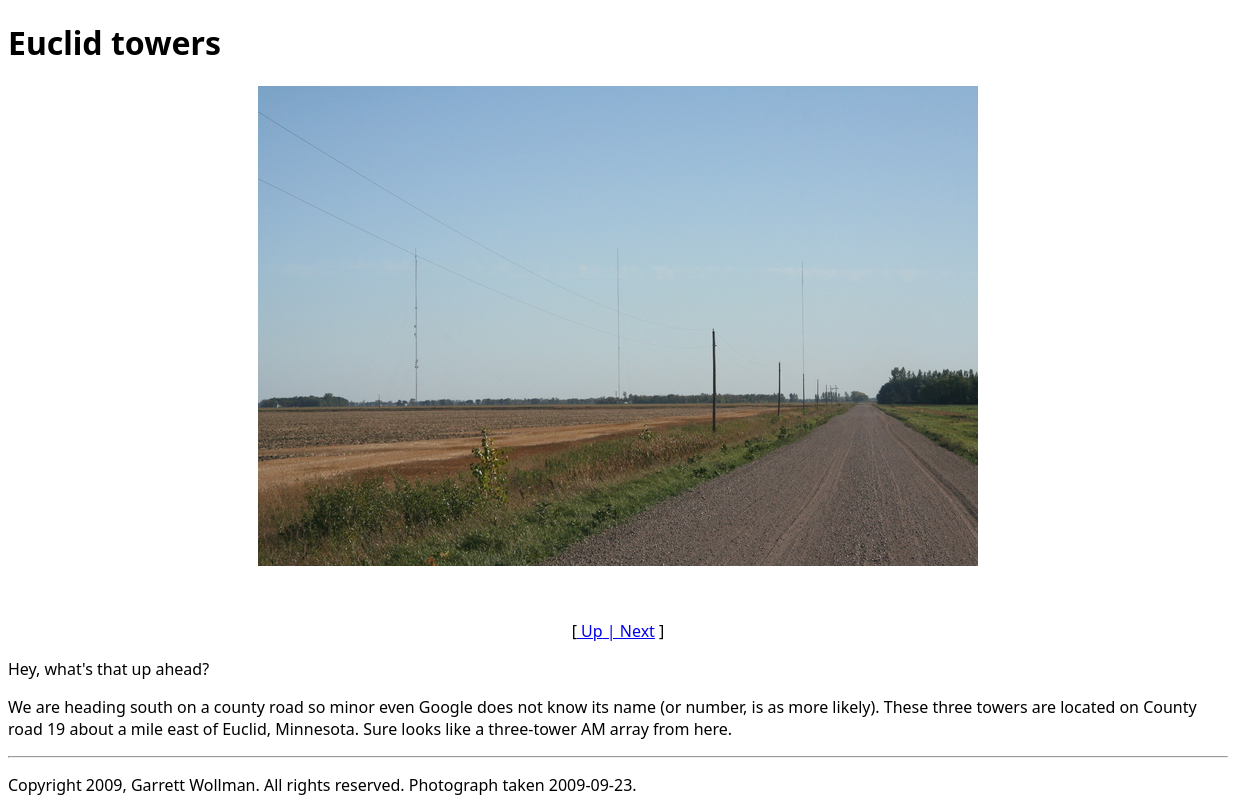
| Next (629, 631)
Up (590, 631)
